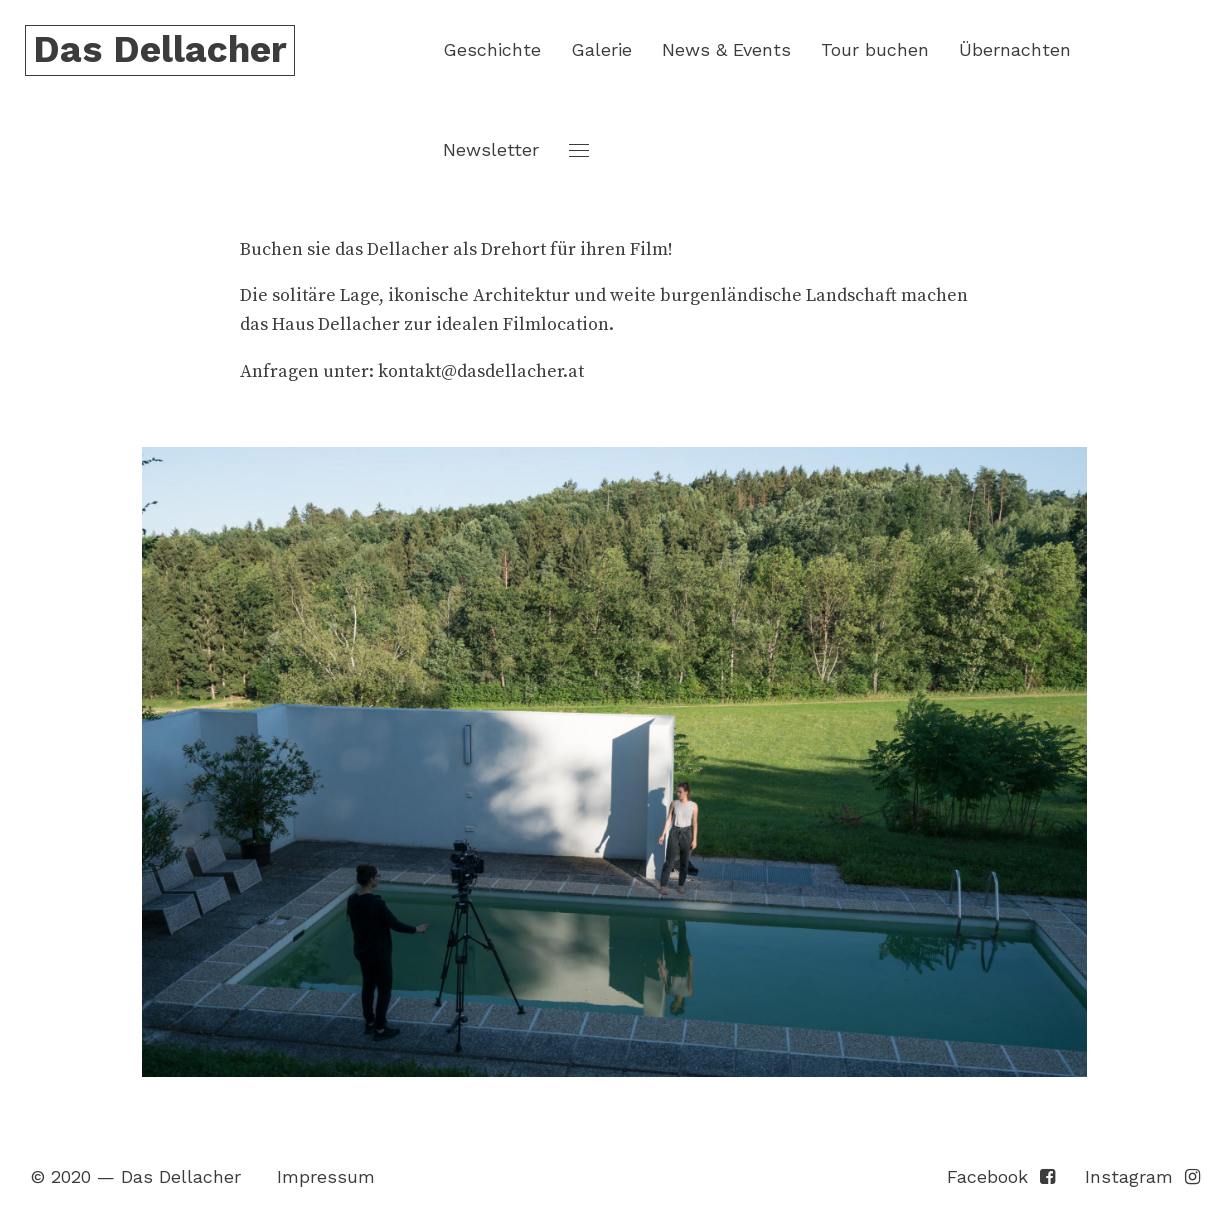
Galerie (601, 49)
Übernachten (1015, 49)
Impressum (326, 1176)
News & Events (726, 49)
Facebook (1001, 1176)
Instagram (1142, 1176)
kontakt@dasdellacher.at (481, 371)
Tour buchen (875, 49)
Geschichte (492, 49)
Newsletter (491, 149)
